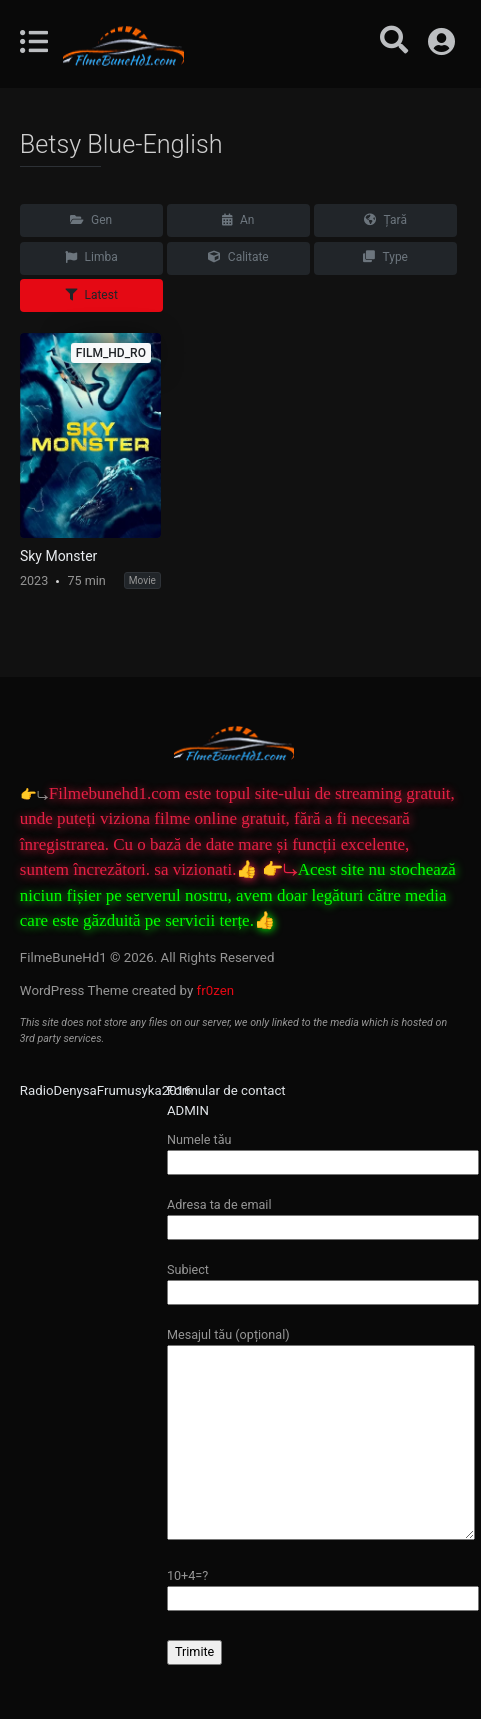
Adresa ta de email (323, 1215)
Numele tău (323, 1150)
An (238, 220)
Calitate (238, 257)
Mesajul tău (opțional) (321, 1435)
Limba (91, 257)
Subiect (323, 1280)
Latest (91, 295)
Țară (385, 220)
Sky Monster (58, 556)
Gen (91, 220)
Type (385, 257)
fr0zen (216, 990)
